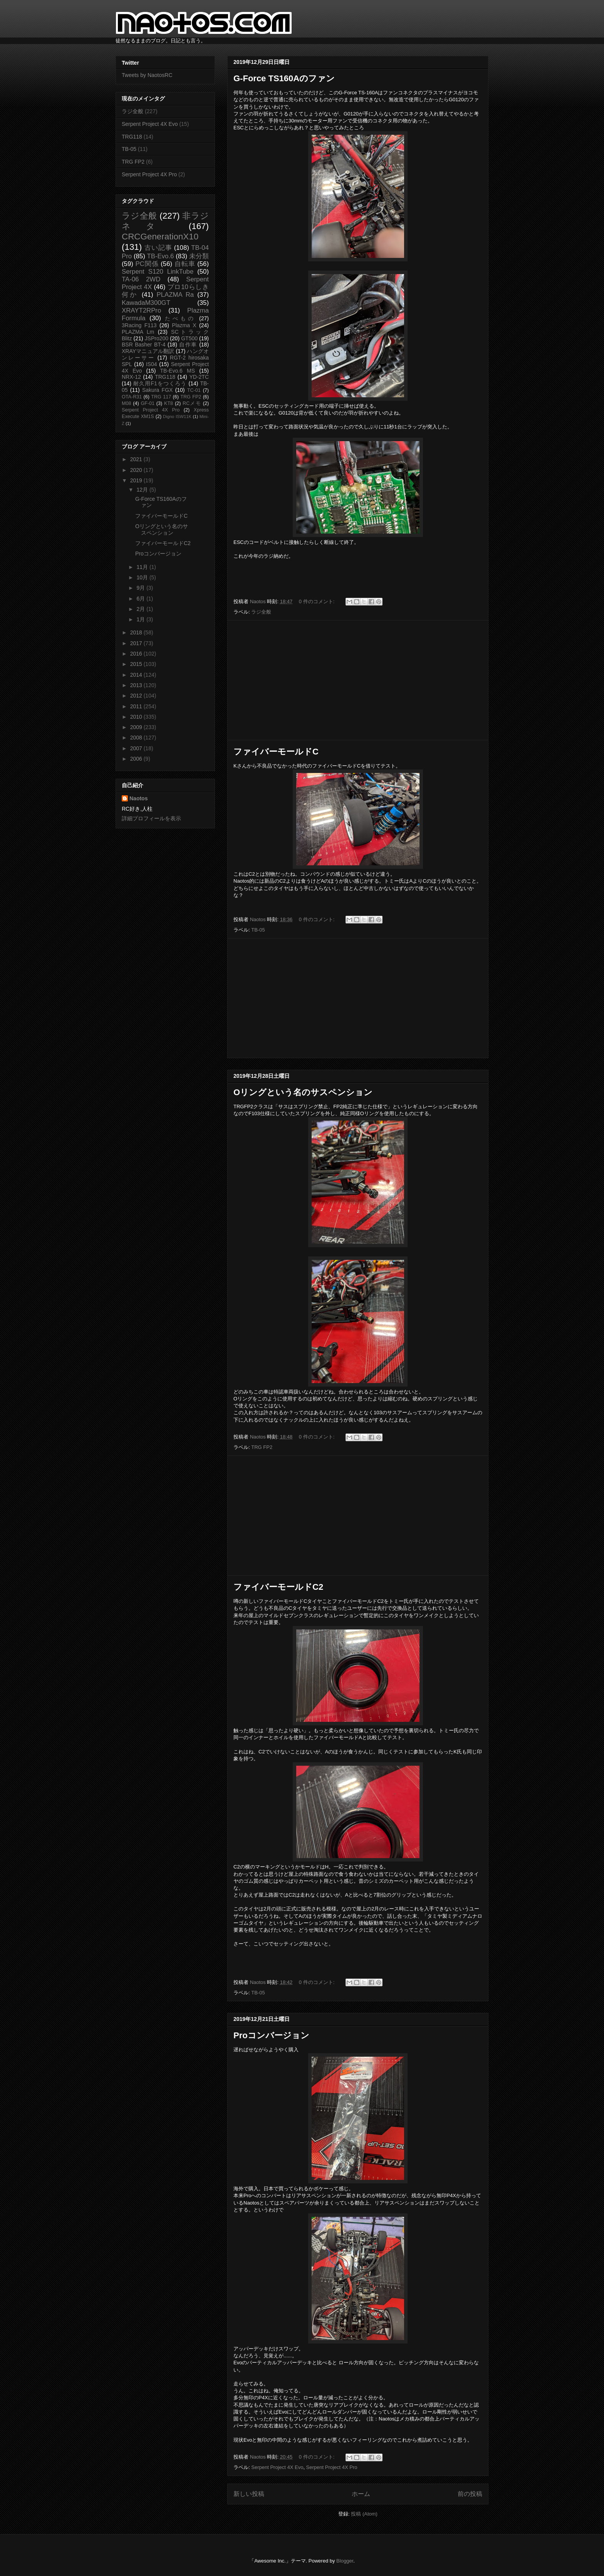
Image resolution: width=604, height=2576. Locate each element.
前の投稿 (470, 2494)
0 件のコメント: (317, 601)
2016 (137, 654)
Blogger (344, 2561)
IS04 (151, 364)
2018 (137, 632)
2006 (137, 759)
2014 (137, 675)
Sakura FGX (157, 390)
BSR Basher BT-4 (144, 344)
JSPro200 (156, 338)
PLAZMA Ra (175, 294)
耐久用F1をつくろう (160, 383)
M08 (126, 403)
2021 (137, 459)
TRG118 (132, 137)
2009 (137, 727)
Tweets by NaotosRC (147, 75)
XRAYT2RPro (141, 310)
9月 (141, 588)
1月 (141, 619)
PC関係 (146, 264)
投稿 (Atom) (364, 2514)
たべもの (180, 318)
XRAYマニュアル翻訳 (148, 351)
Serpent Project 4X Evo (277, 2467)
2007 (137, 748)
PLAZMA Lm (138, 332)
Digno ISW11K (177, 416)
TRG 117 (161, 397)
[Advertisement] (357, 680)
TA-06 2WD (141, 279)
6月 (141, 598)
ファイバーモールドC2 (278, 1587)
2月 (141, 609)
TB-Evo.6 (160, 256)
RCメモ (192, 403)
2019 (137, 480)
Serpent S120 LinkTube (157, 271)
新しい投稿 (248, 2494)
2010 (137, 717)
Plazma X (184, 325)
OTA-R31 (132, 397)
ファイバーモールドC (276, 751)
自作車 (188, 344)
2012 (137, 696)
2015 (137, 664)
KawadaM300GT (146, 302)
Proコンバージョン (271, 2035)
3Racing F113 (139, 325)
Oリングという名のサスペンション (302, 1092)
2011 (137, 706)
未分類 (199, 256)
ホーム (361, 2494)
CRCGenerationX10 (160, 236)
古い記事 (158, 247)
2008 (137, 737)
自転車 (184, 264)
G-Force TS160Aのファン (284, 78)
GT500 (189, 338)
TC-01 (194, 390)
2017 (137, 643)
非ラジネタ (165, 221)
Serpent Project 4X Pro (331, 2467)
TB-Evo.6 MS (177, 371)
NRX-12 (131, 377)
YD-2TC (199, 377)
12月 (142, 490)
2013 (137, 685)
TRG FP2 (261, 1447)
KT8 (168, 403)
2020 (137, 470)
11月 (142, 567)
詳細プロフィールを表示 (151, 818)
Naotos (138, 798)
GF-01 (147, 403)
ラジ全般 (261, 612)
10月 (142, 577)
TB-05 (258, 930)
